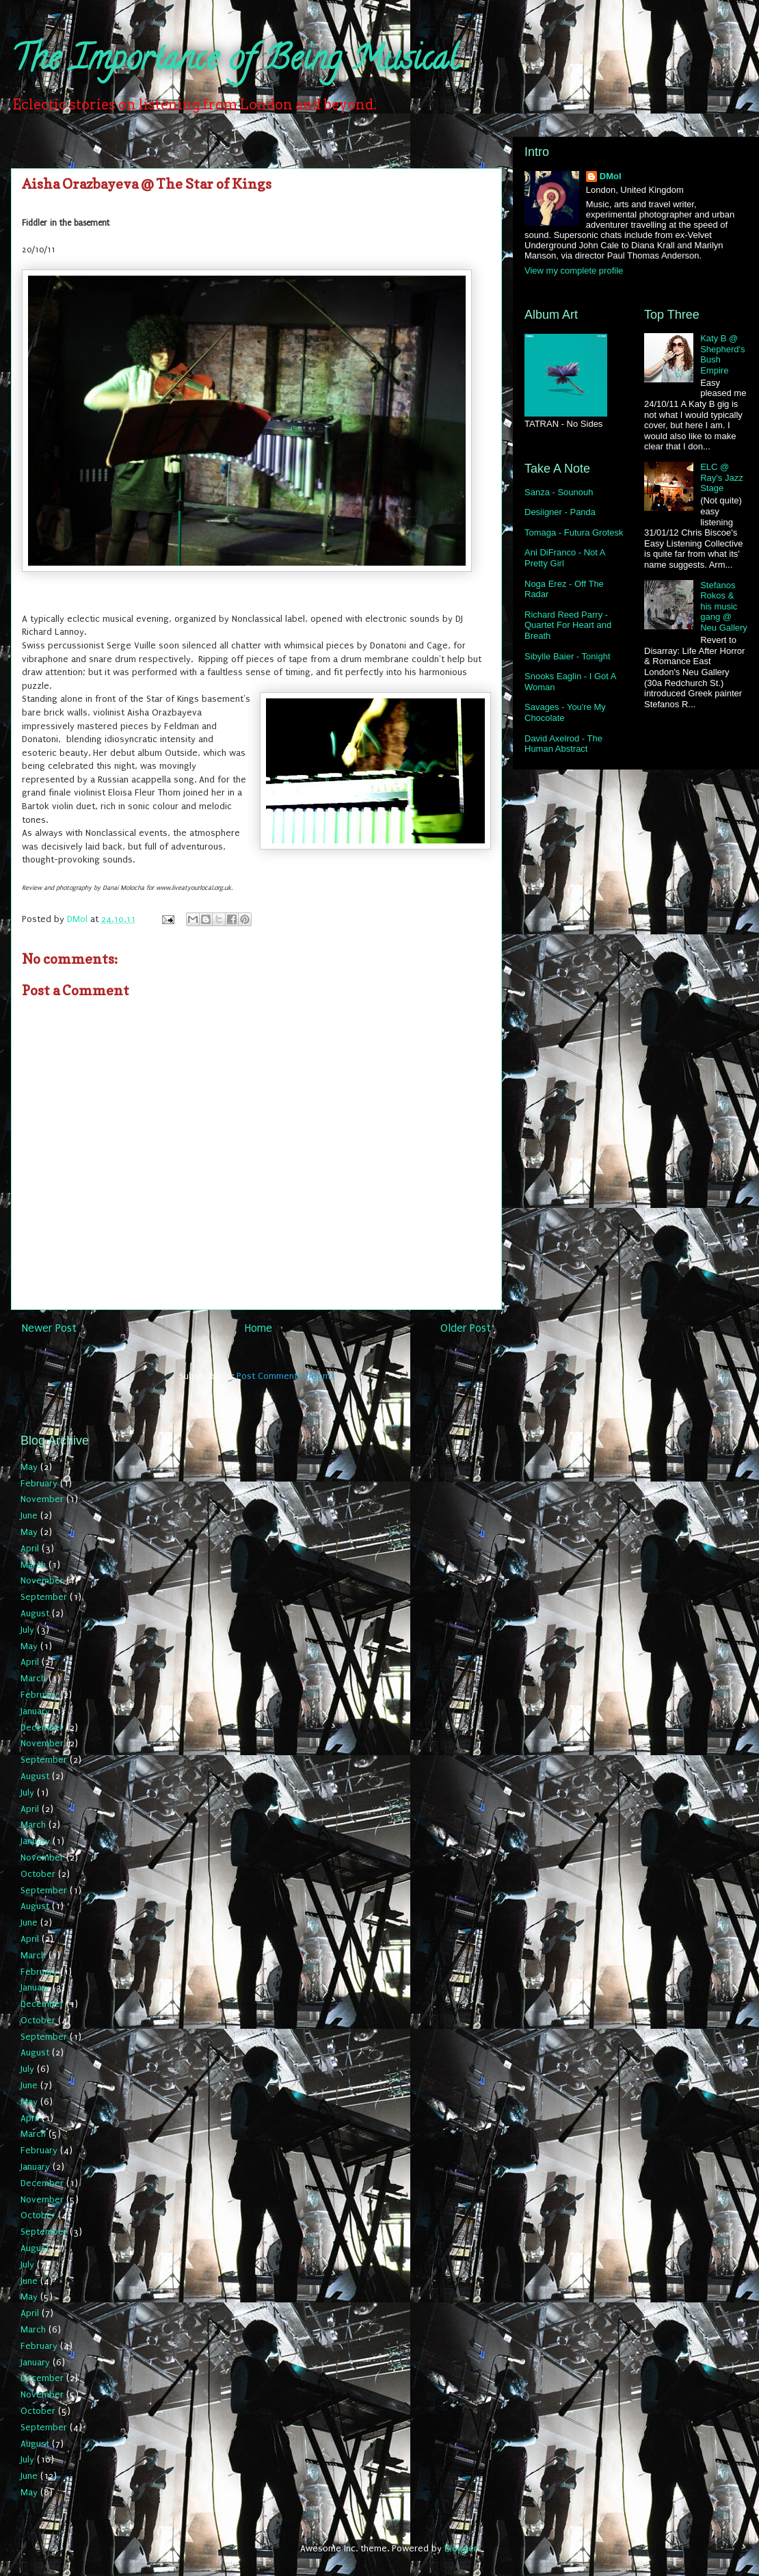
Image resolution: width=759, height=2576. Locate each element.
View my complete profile (573, 270)
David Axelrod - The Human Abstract (563, 743)
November (42, 1499)
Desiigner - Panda (560, 512)
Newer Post (49, 1328)
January (35, 1711)
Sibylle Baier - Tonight (567, 656)
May (29, 1467)
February (39, 1483)
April (30, 1548)
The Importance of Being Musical (234, 62)
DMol (611, 176)
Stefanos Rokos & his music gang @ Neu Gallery (723, 606)
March (33, 1565)
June (29, 1515)
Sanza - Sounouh (558, 492)
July (27, 1630)
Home (258, 1328)
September (44, 1597)
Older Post (465, 1328)
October (38, 1874)
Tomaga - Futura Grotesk (574, 532)
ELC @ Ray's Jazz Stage (721, 477)
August (35, 1613)
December (42, 1727)
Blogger (460, 2548)
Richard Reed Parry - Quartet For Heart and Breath (567, 625)
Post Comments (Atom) (285, 1376)
